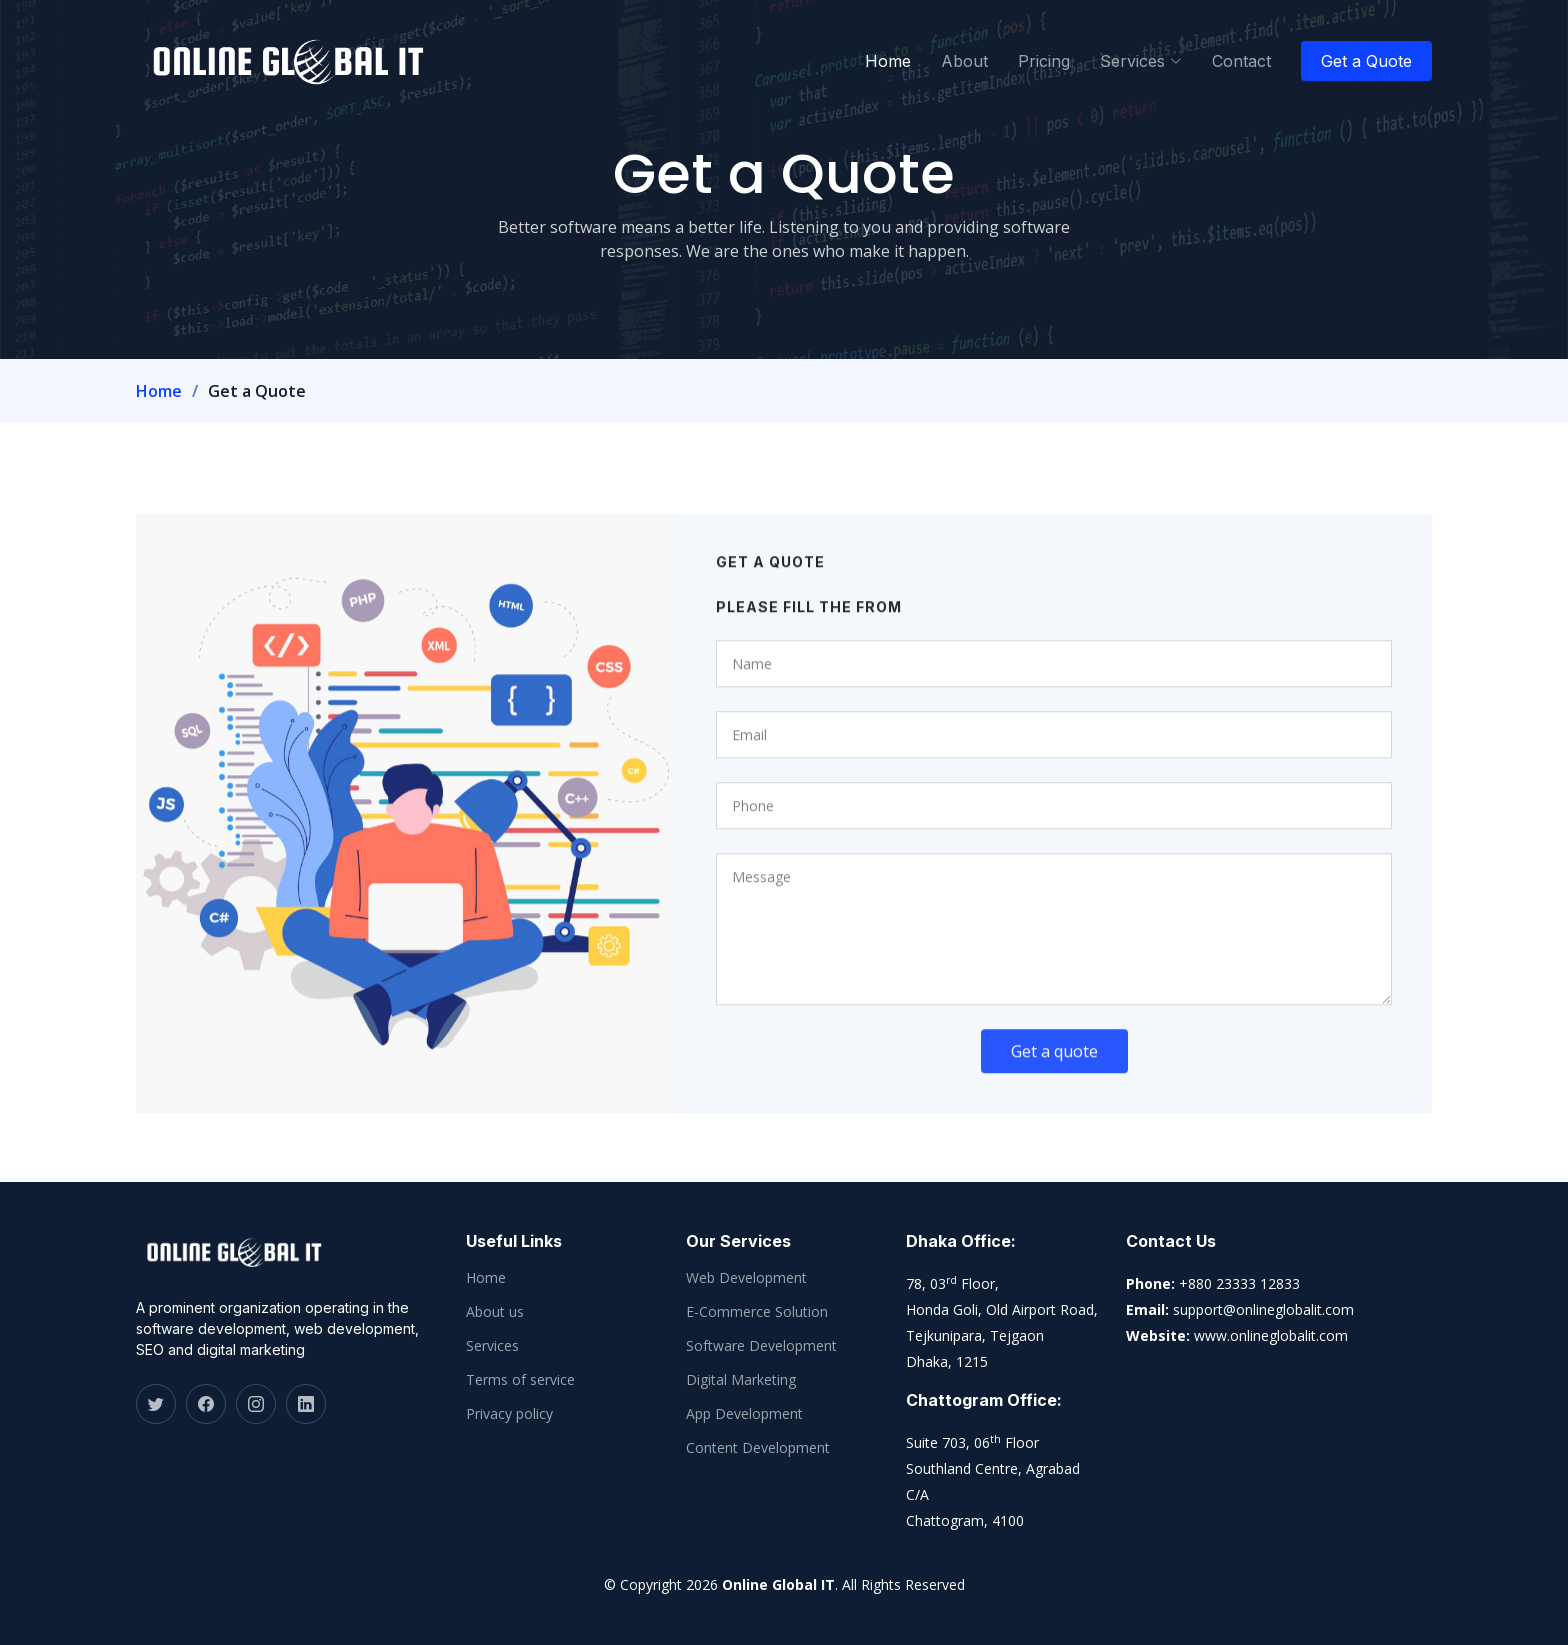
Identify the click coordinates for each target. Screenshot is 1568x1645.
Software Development (761, 1346)
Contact (1241, 61)
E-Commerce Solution (757, 1312)
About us (495, 1312)
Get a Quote (1366, 61)
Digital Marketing (741, 1380)
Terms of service (520, 1380)
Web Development (746, 1278)
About (964, 61)
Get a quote (1054, 1070)
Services (492, 1346)
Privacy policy (509, 1414)
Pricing (1044, 61)
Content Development (758, 1448)
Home (888, 61)
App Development (744, 1414)
